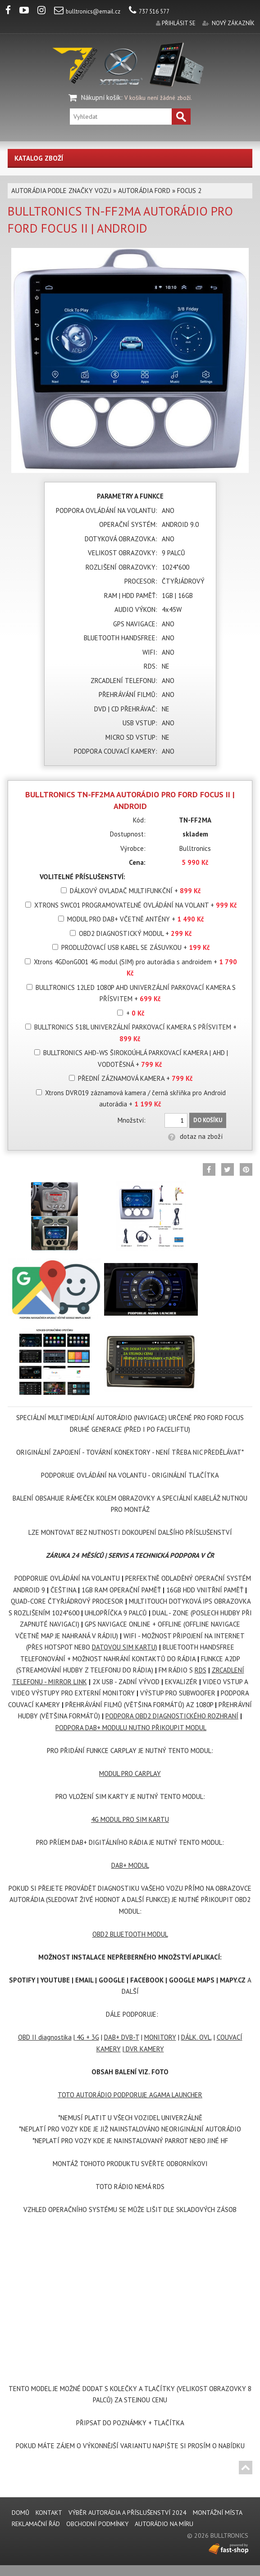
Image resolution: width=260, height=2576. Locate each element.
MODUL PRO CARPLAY (130, 1773)
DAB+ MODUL (130, 1865)
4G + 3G (87, 2037)
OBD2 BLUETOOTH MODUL (130, 1934)
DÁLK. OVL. (196, 2037)
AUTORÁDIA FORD (144, 190)
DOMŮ (20, 2513)
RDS (200, 1670)
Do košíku (207, 1120)
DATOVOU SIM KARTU (123, 1647)
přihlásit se (179, 23)
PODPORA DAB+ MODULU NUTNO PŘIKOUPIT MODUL (130, 1727)
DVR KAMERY (144, 2049)
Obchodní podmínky (97, 2524)
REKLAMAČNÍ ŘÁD (36, 2524)
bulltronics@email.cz (87, 11)
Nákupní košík (101, 97)
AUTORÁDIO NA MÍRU (164, 2524)
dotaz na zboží (195, 1136)
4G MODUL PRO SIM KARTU (130, 1819)
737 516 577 (149, 11)
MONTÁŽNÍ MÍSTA (217, 2513)
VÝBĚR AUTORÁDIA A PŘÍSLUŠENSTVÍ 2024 (127, 2513)
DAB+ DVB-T (121, 2037)
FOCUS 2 (189, 190)
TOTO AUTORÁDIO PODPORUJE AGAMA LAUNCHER (130, 2094)
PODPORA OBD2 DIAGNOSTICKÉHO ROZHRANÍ (171, 1716)
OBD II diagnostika (45, 2037)
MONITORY (160, 2037)
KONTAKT (49, 2513)
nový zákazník (233, 23)
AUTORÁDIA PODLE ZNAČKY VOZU (61, 190)
